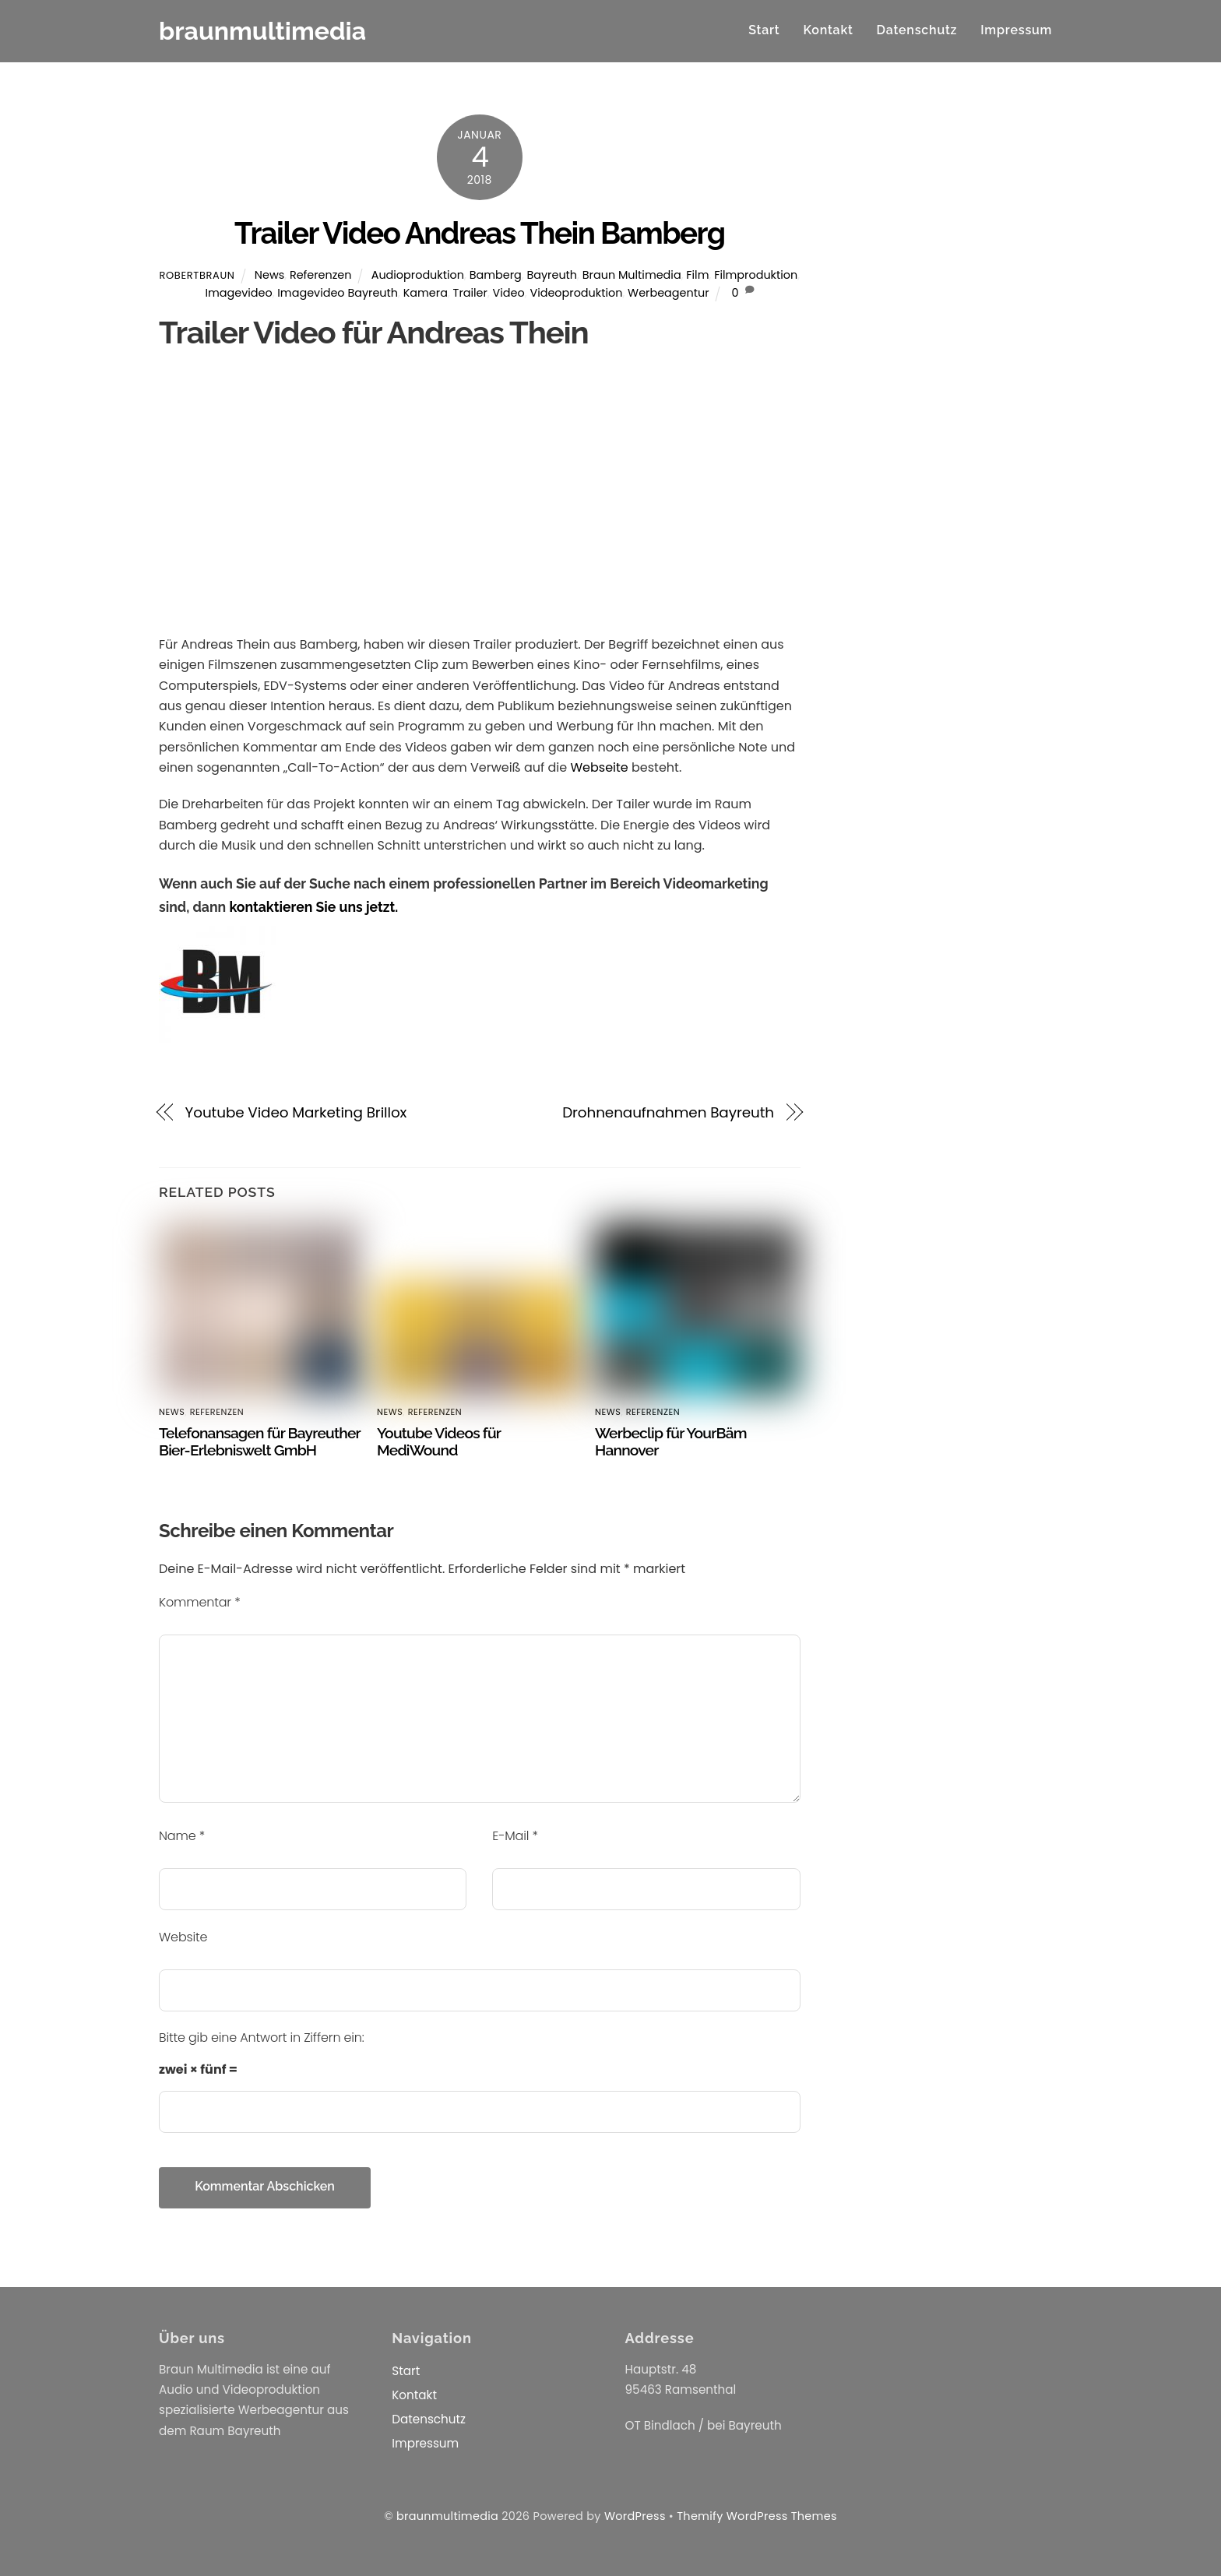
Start (763, 30)
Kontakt (828, 30)
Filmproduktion (755, 275)
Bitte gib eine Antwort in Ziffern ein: (261, 2037)
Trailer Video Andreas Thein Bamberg (479, 233)
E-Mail (515, 1836)
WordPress (635, 2516)
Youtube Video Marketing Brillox (296, 1112)
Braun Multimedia (631, 275)
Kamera (425, 293)
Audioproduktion (417, 275)
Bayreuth (551, 275)
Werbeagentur (668, 293)
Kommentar (200, 1602)
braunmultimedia (447, 2516)
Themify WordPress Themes (757, 2516)
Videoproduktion (576, 293)
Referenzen (321, 275)
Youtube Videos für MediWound (439, 1441)
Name (182, 1836)
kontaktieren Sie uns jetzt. (313, 907)
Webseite (599, 767)
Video (509, 293)
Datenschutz (917, 30)
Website (183, 1937)
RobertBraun (197, 275)
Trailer (470, 293)
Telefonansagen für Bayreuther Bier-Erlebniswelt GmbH (260, 1441)
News (269, 275)
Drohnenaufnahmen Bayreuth (668, 1112)
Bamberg (496, 275)
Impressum (1016, 30)
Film (697, 275)
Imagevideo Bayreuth (337, 293)
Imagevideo (238, 293)
